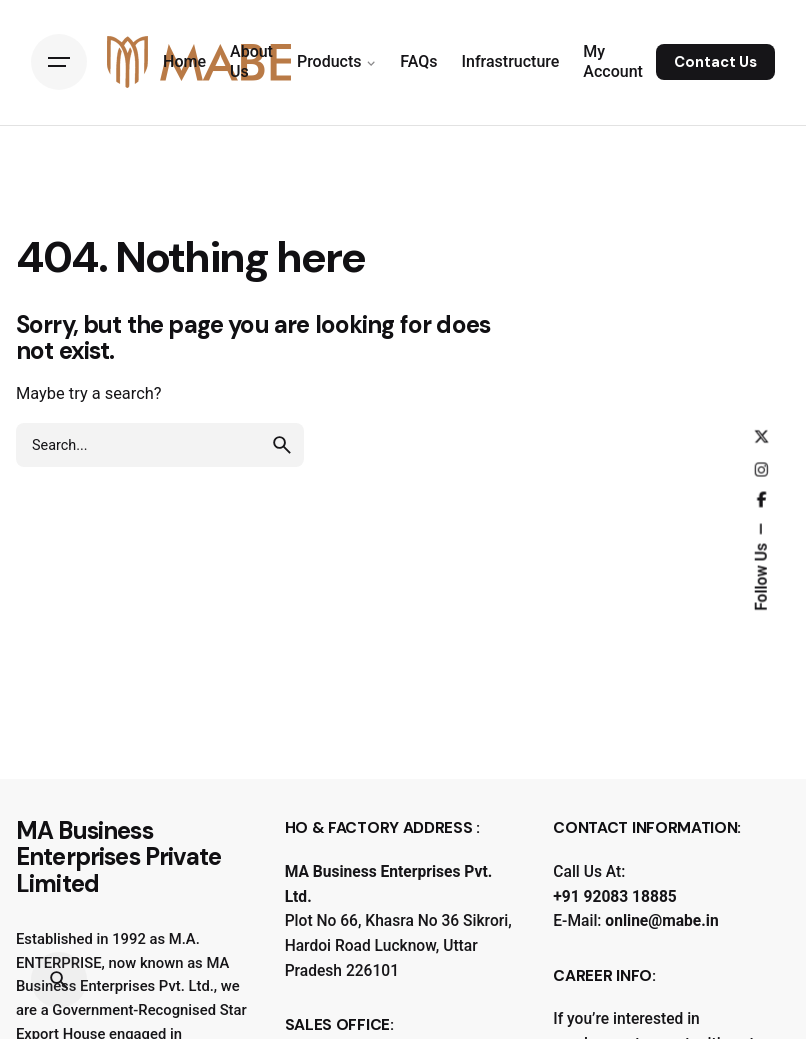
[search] (282, 445)
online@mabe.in (661, 921)
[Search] (59, 980)
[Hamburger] (59, 62)
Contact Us (715, 62)
